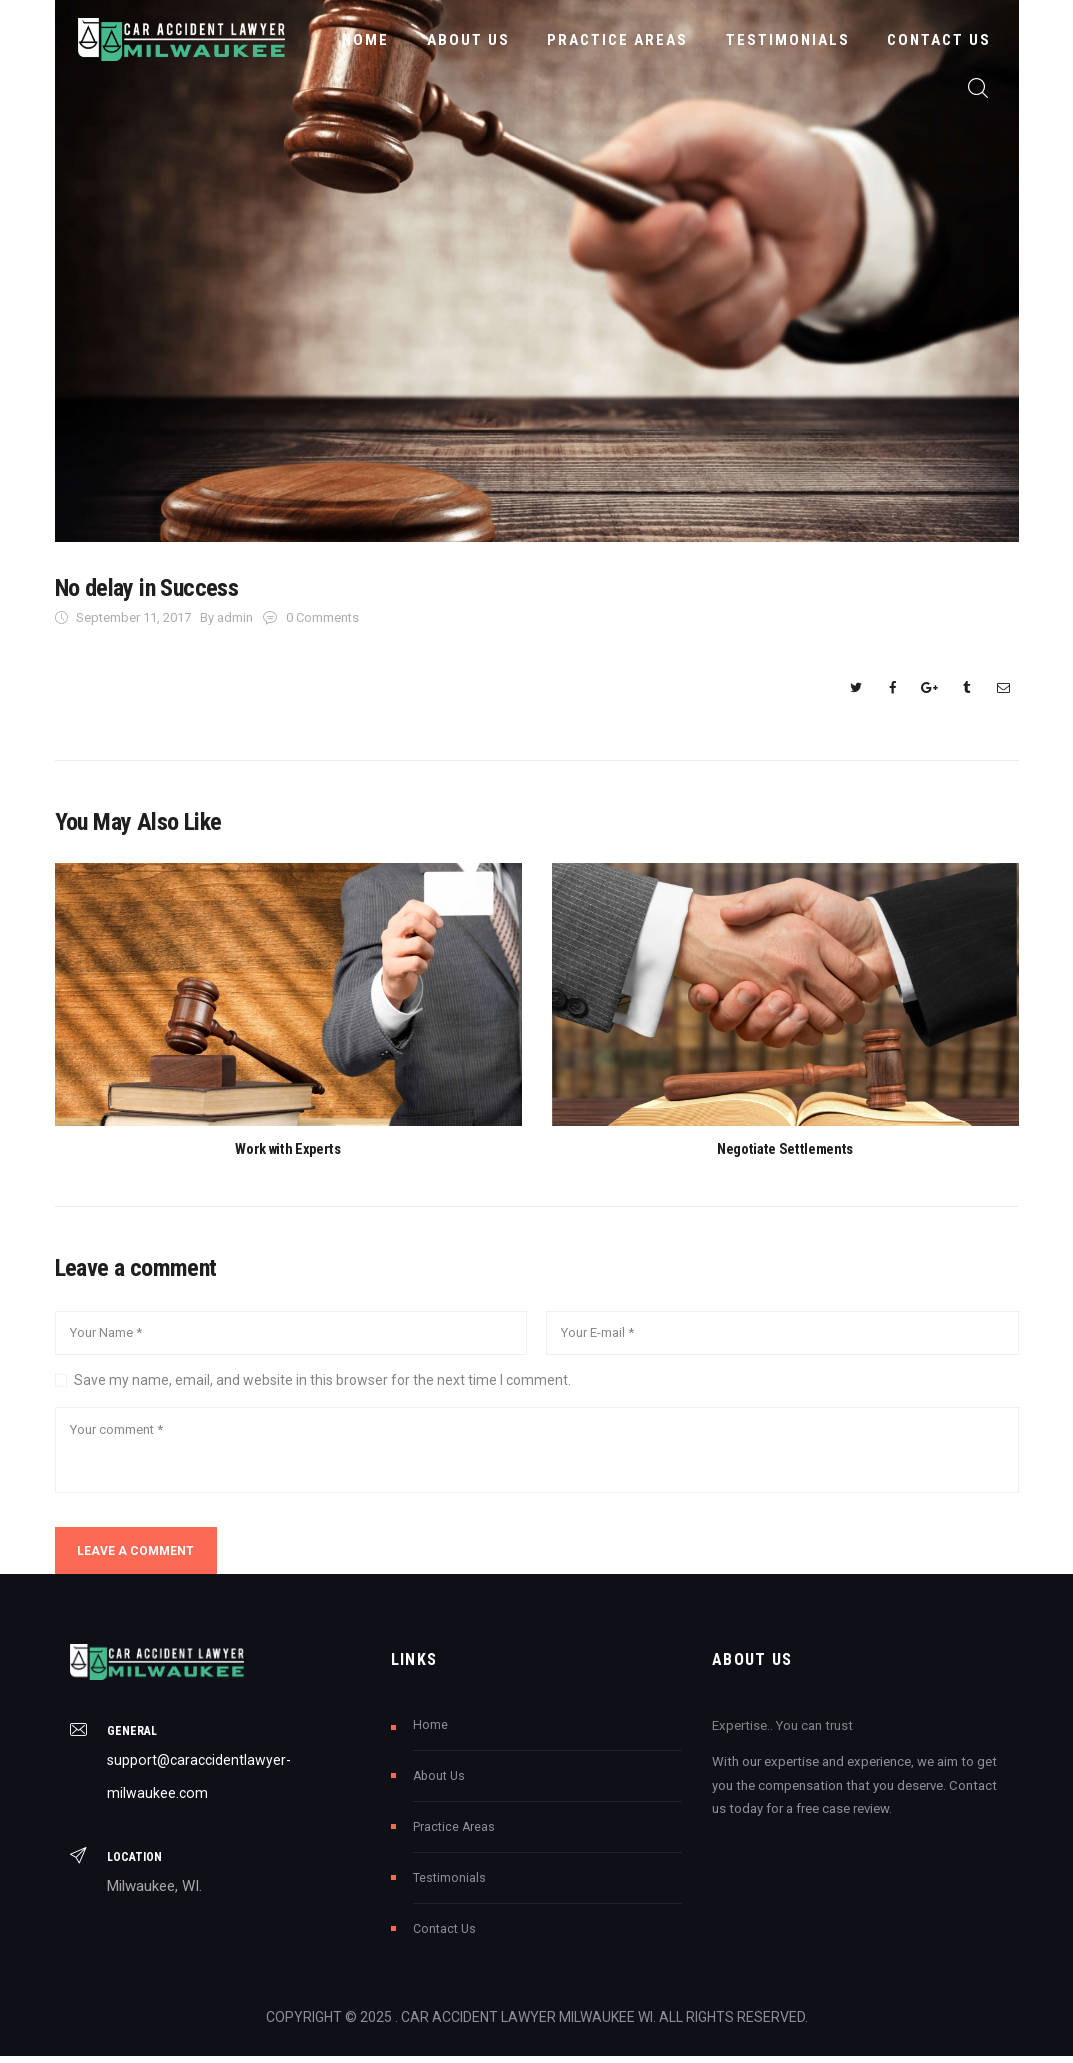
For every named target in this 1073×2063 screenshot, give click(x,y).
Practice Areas (454, 1833)
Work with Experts (288, 1150)
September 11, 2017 (133, 617)
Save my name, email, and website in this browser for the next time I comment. (322, 1382)
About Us (439, 1782)
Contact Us (444, 1935)
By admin (228, 617)
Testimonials (449, 1884)
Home (430, 1731)
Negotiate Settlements (784, 1150)
